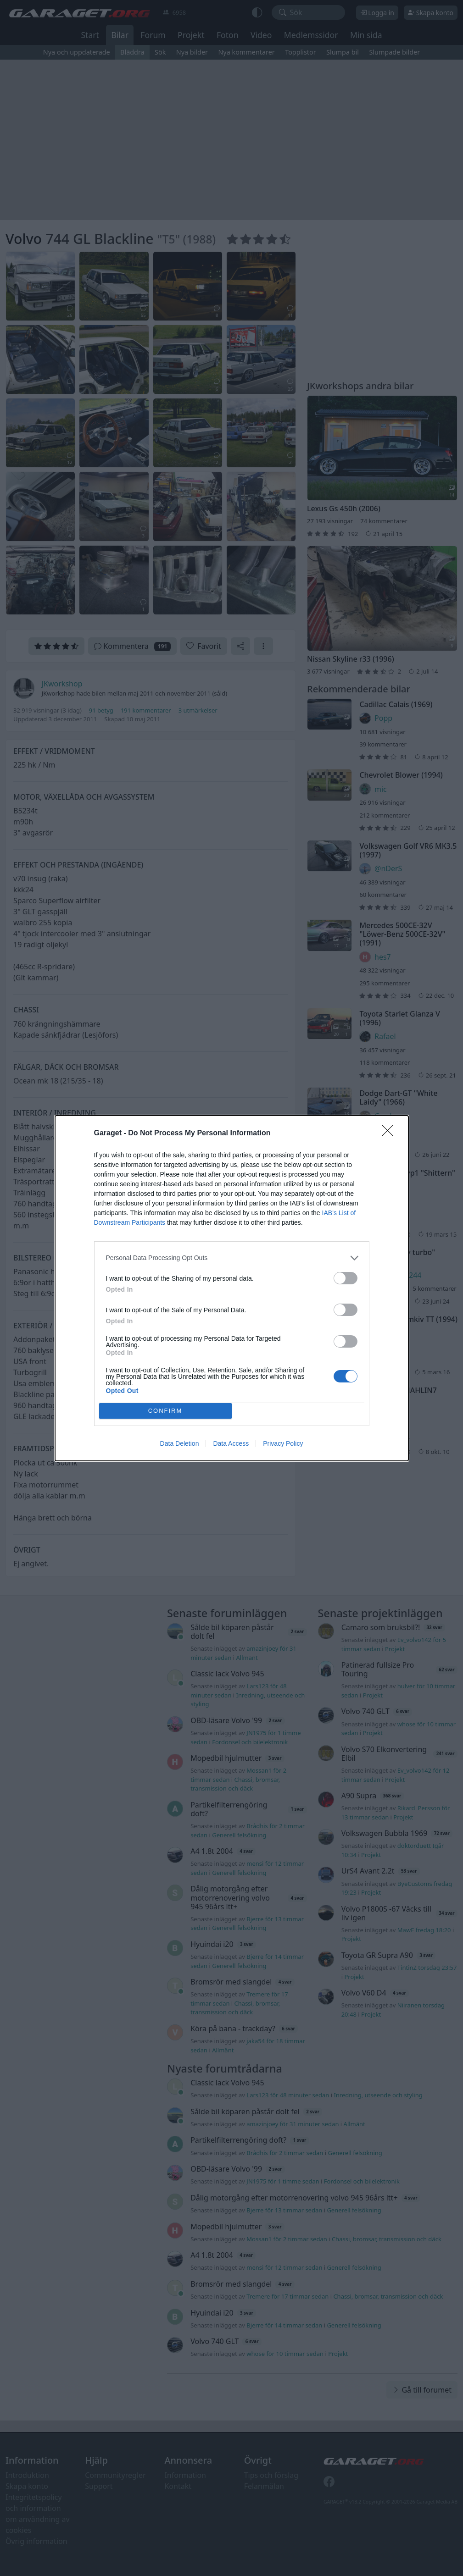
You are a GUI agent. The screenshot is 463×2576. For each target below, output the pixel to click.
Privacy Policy (283, 1443)
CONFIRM (165, 1410)
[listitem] (231, 1258)
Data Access (231, 1443)
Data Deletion (179, 1443)
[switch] (345, 1278)
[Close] (390, 1133)
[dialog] (231, 1288)
